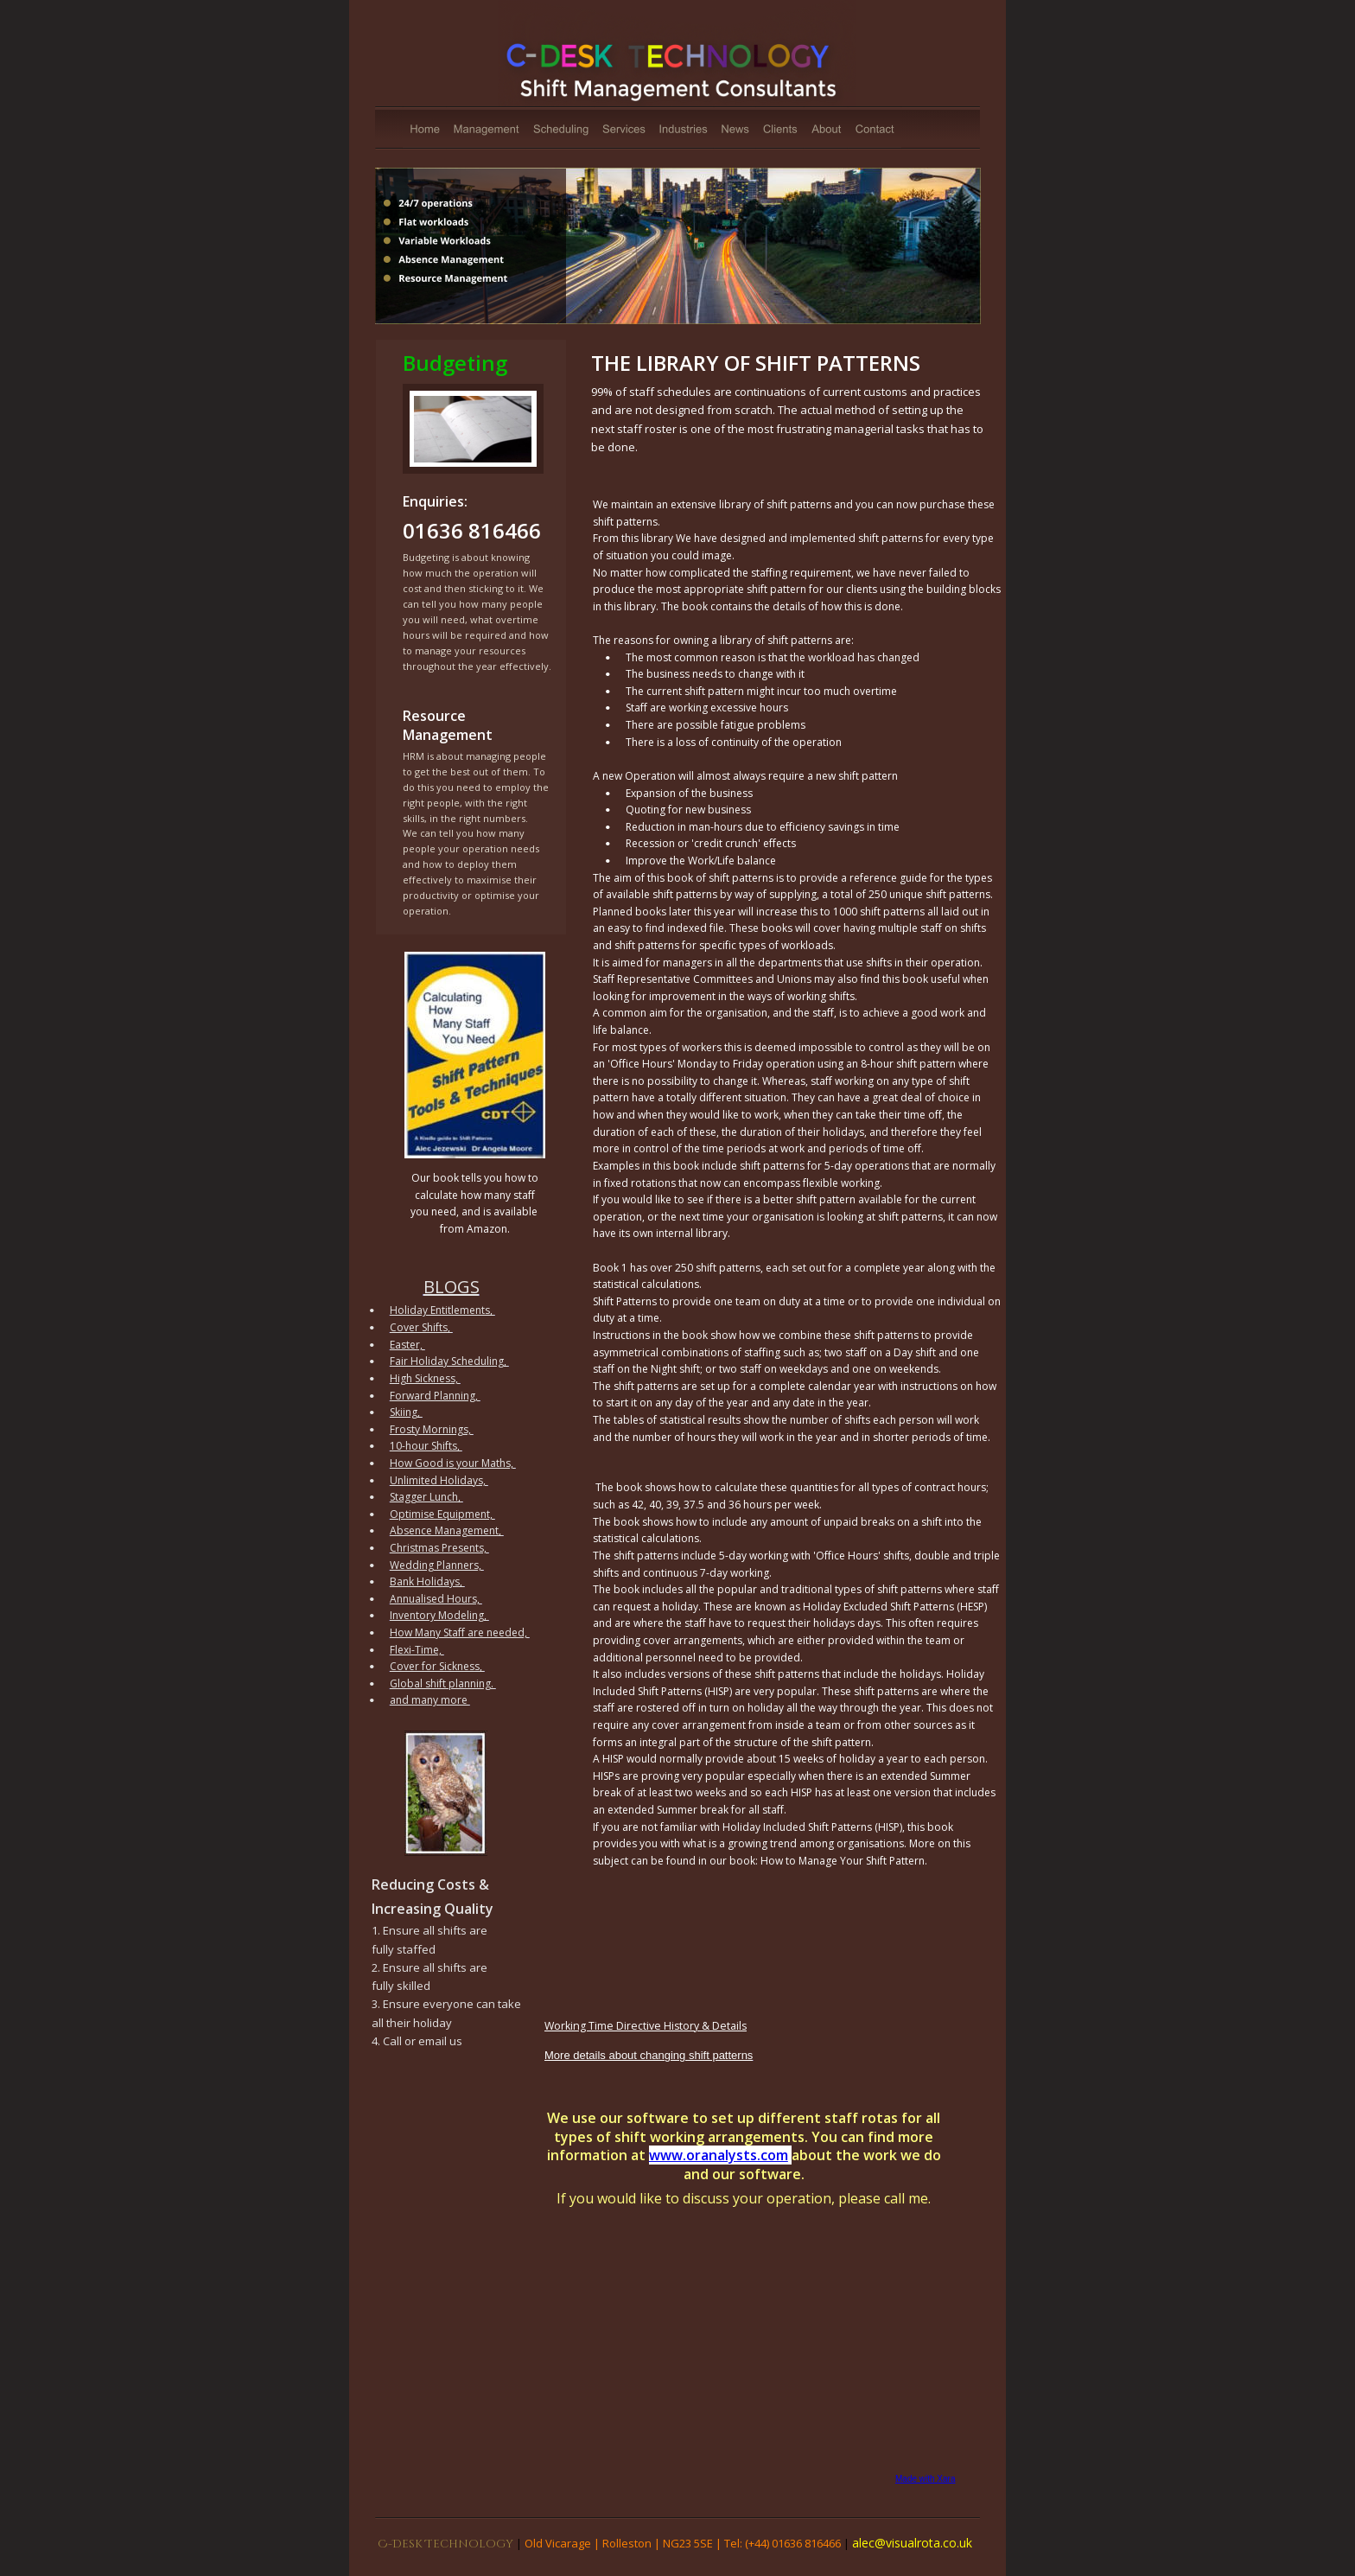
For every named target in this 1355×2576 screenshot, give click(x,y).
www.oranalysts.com (718, 2155)
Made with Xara (925, 2479)
